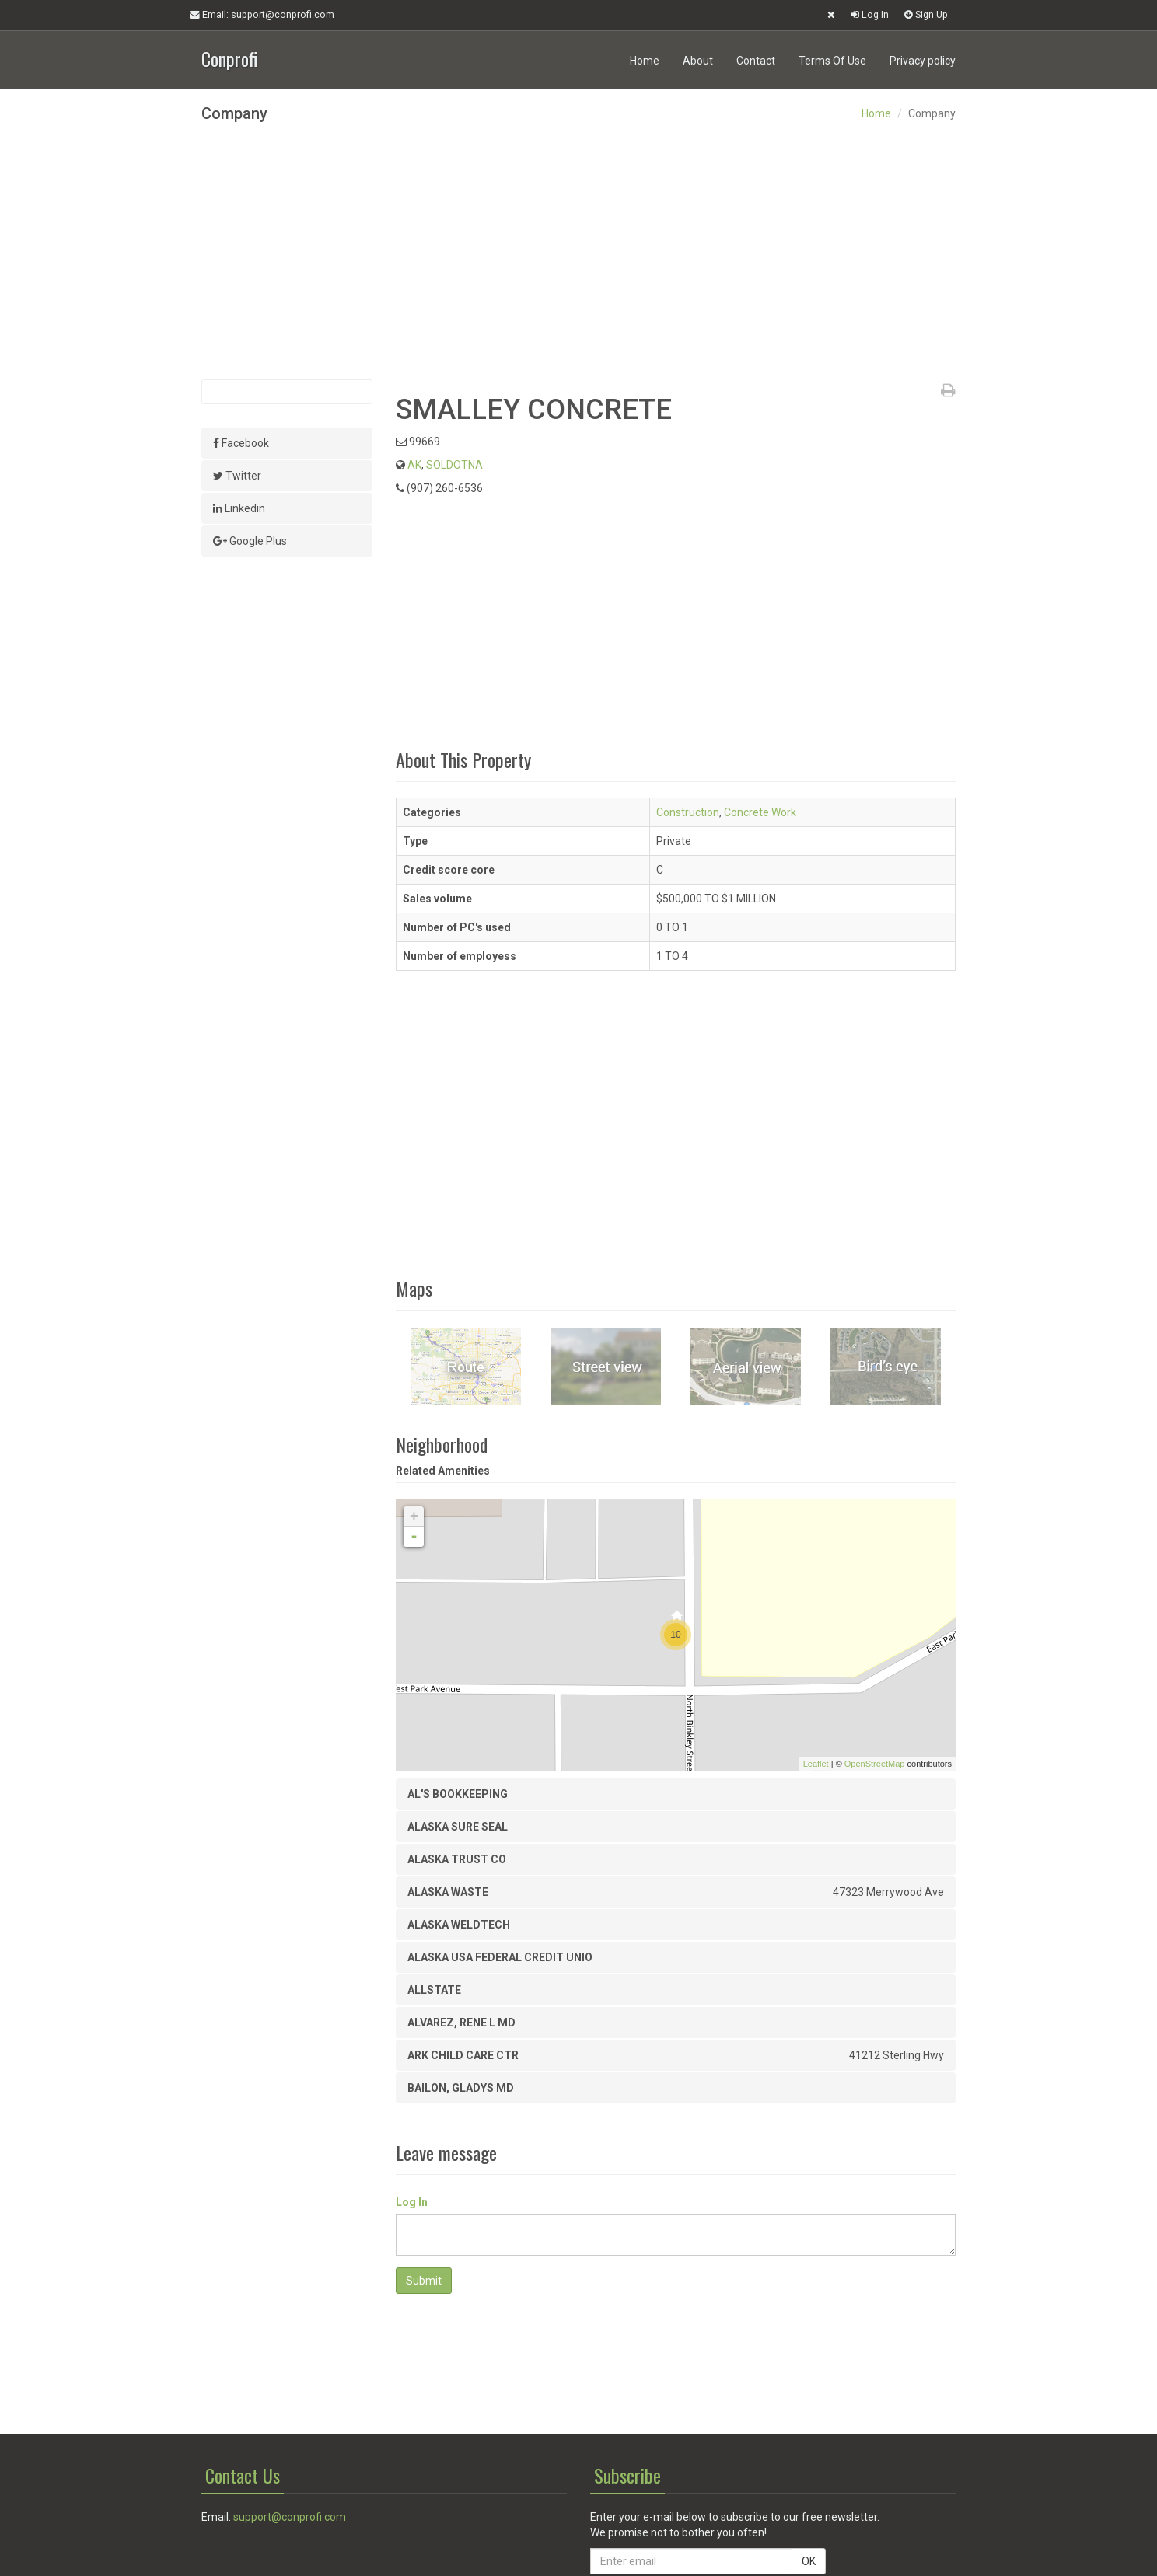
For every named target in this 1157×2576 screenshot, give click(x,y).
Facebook (241, 443)
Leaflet (816, 1763)
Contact (755, 60)
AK (414, 465)
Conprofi (229, 57)
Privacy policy (923, 60)
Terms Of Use (832, 60)
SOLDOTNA (454, 465)
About (698, 60)
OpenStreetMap (874, 1763)
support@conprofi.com (289, 2517)
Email (262, 15)
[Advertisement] (578, 259)
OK (809, 2561)
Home (644, 60)
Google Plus (250, 541)
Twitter (237, 475)
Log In (870, 14)
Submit (424, 2280)
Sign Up (926, 14)
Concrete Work (760, 812)
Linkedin (239, 508)
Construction (687, 812)
